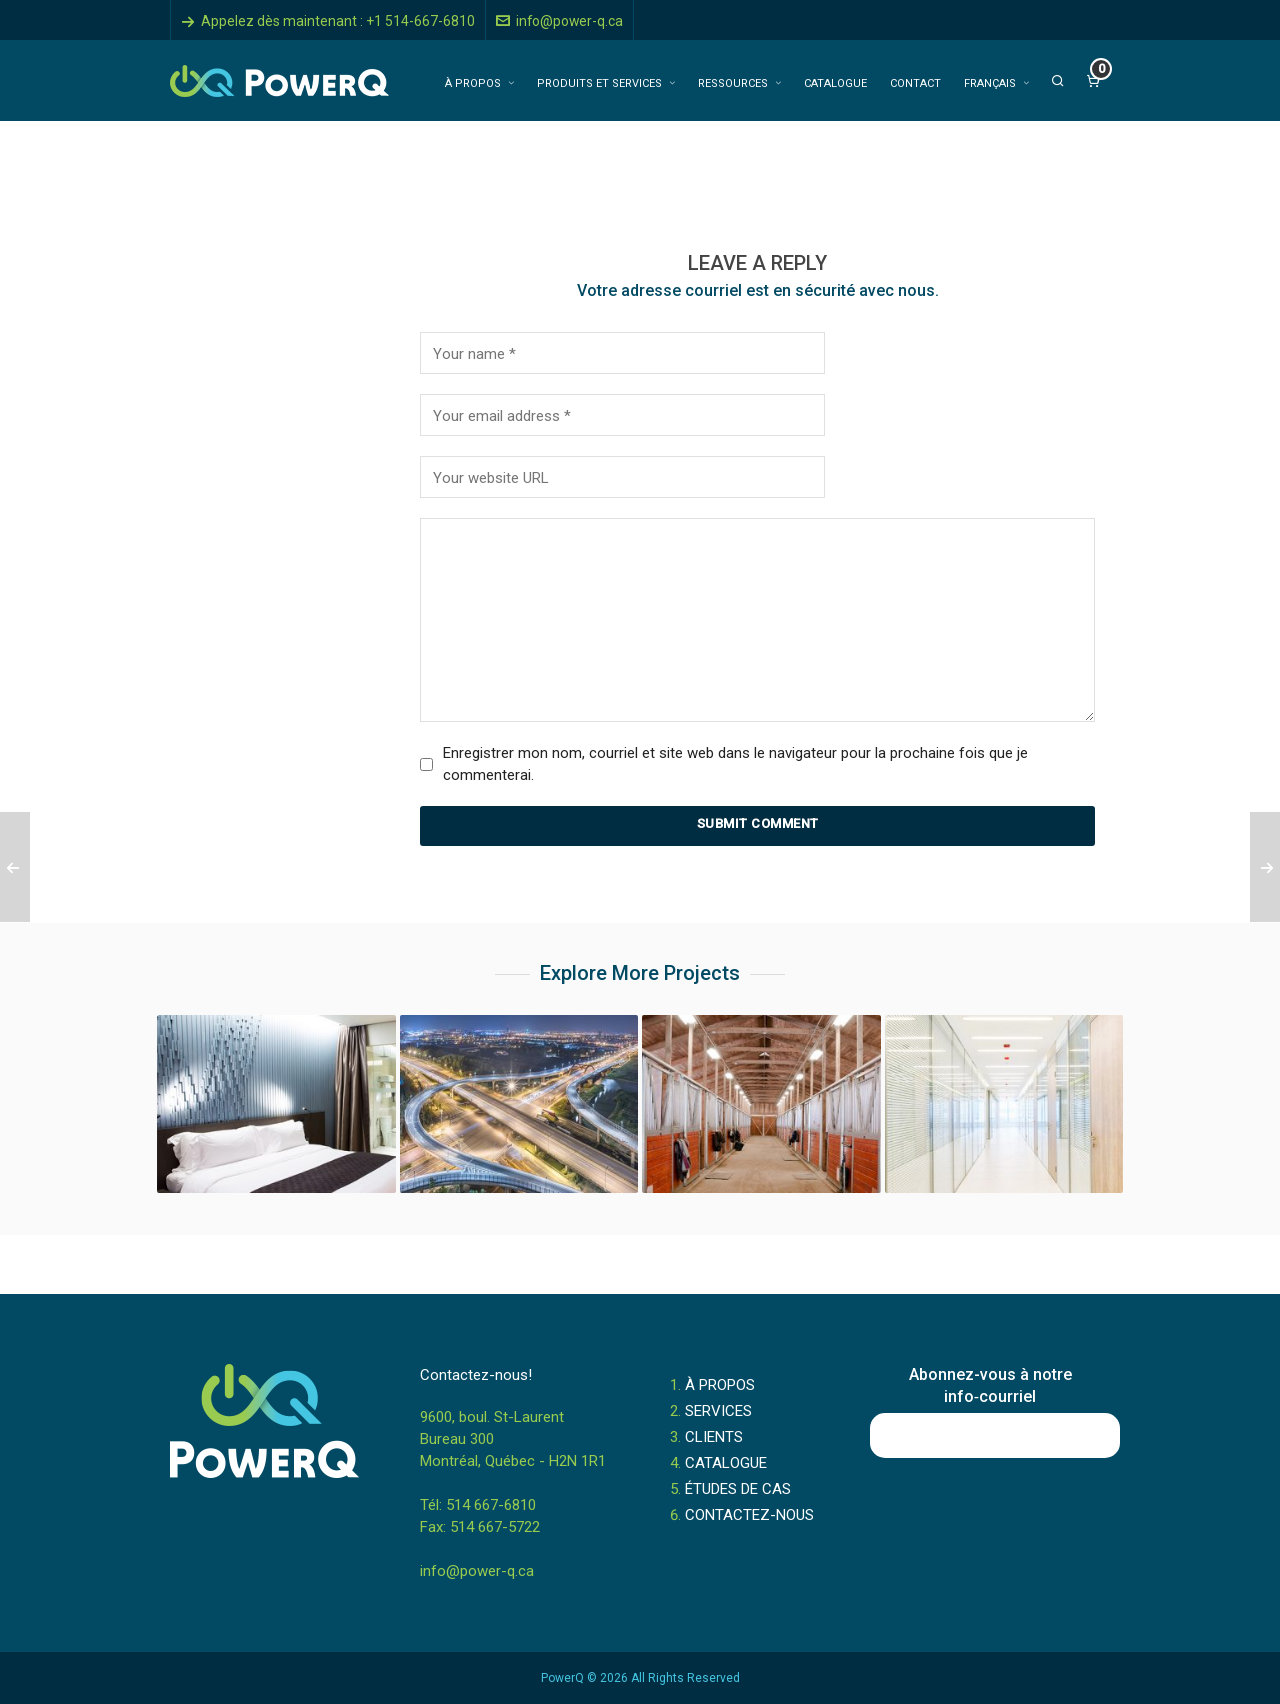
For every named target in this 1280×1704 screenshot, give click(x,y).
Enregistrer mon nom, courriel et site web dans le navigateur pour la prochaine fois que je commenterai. (735, 764)
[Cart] (1093, 81)
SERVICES (718, 1411)
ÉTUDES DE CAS (738, 1489)
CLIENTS (714, 1437)
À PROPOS (720, 1385)
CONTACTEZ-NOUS (749, 1515)
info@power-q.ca (559, 21)
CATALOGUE (726, 1463)
